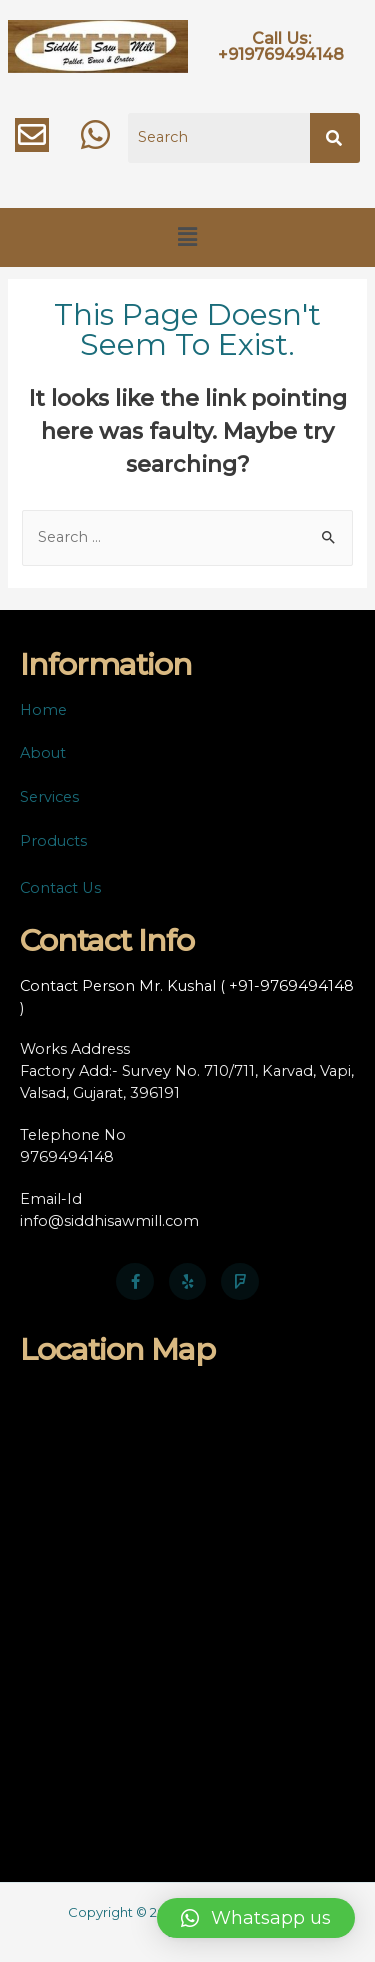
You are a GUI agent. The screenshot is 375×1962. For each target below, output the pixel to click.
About (43, 753)
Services (49, 797)
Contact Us (60, 888)
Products (53, 841)
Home (43, 710)
